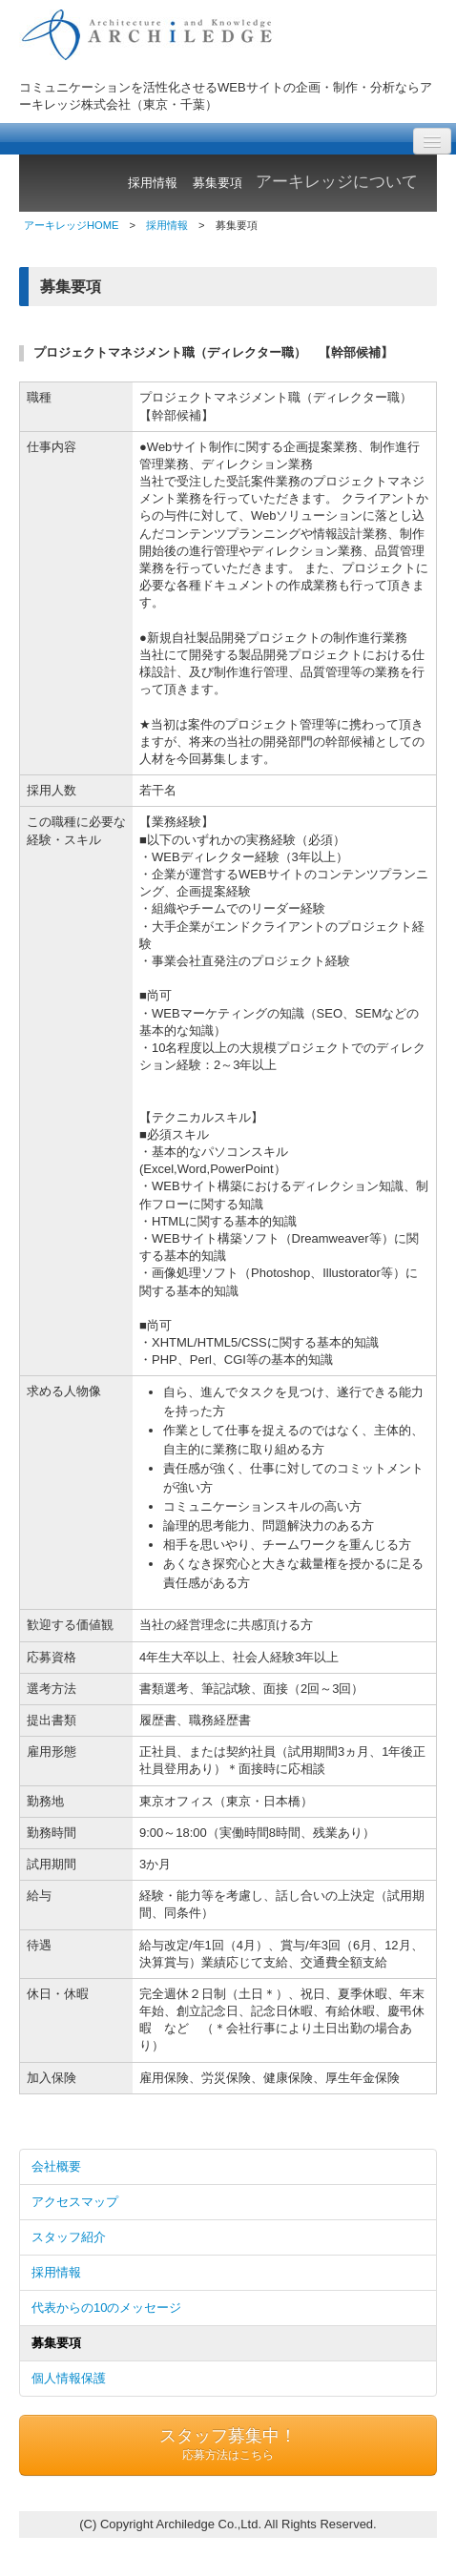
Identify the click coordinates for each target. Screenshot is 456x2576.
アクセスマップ (74, 2202)
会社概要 (56, 2166)
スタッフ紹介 (68, 2237)
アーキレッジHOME (71, 225)
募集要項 (56, 2343)
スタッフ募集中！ (228, 2445)
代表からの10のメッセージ (106, 2307)
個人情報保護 (68, 2378)
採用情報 (167, 225)
